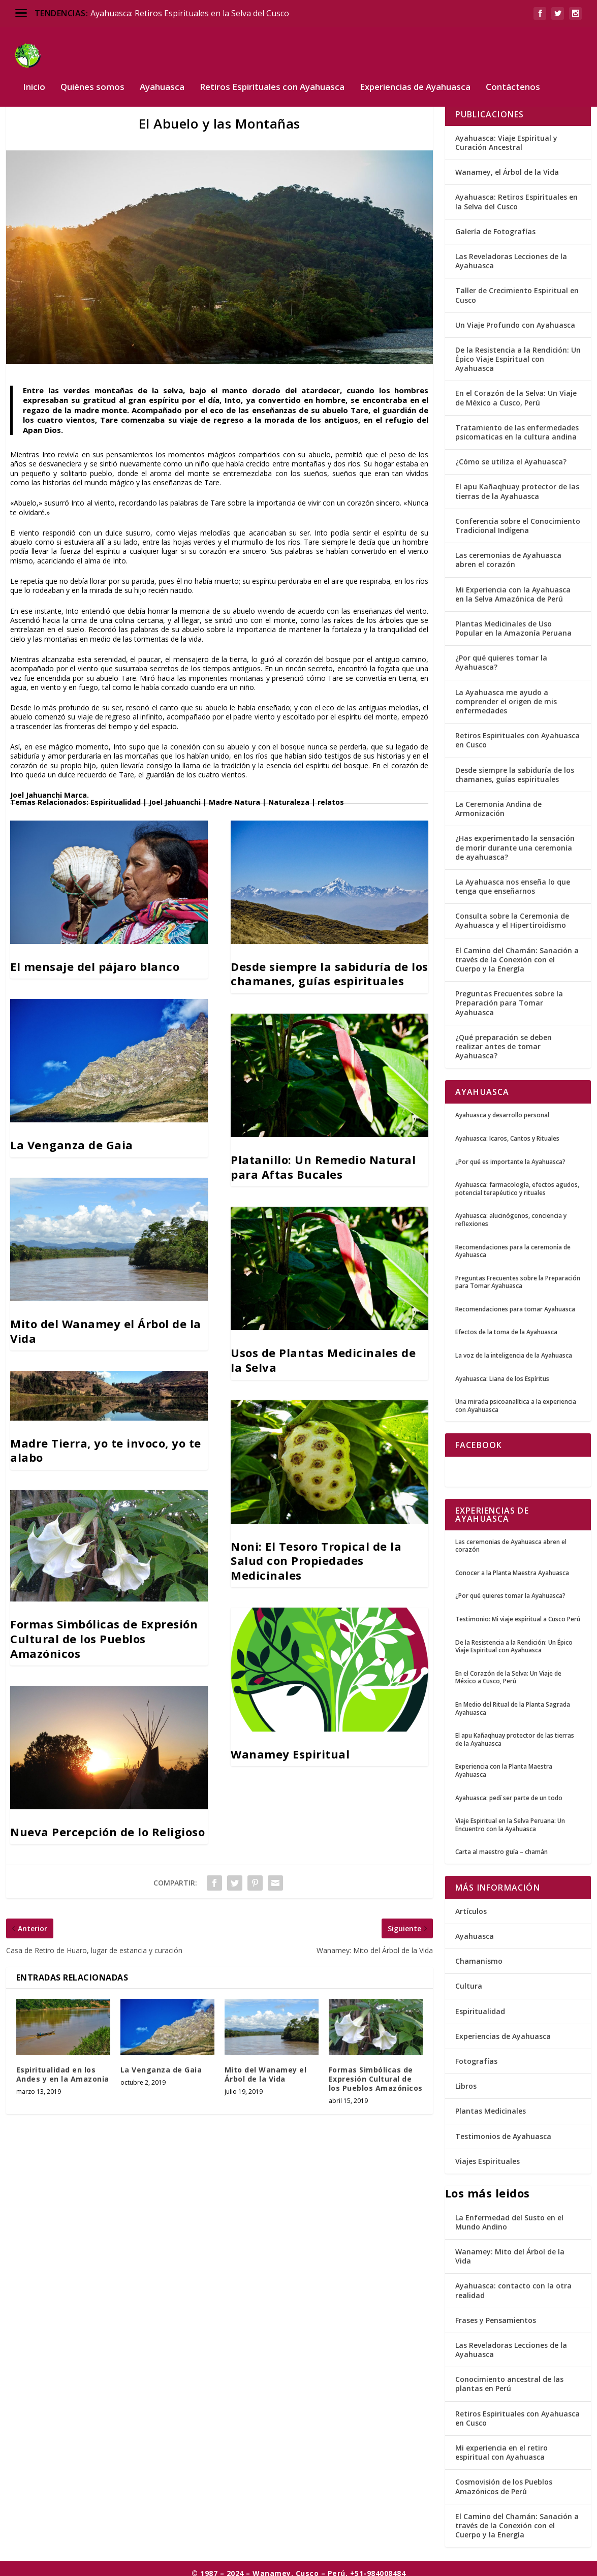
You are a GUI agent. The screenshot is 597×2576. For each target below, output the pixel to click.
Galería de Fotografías (495, 224)
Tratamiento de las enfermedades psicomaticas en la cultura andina (517, 424)
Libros (466, 2079)
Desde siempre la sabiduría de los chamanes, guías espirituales (329, 966)
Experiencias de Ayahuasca (415, 72)
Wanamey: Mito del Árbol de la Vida (509, 2248)
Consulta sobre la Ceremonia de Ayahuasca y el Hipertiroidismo (512, 913)
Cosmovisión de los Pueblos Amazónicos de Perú (503, 2479)
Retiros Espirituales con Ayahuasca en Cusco (517, 733)
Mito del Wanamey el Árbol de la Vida (105, 1324)
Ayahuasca (162, 72)
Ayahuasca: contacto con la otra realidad (513, 2283)
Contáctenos (513, 72)
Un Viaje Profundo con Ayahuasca (515, 317)
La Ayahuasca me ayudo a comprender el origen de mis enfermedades (506, 694)
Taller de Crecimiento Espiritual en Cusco (517, 287)
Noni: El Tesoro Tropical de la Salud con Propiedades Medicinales (316, 1553)
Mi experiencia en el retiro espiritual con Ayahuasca (501, 2445)
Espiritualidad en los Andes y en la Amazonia (62, 2066)
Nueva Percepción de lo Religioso (107, 1824)
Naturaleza (288, 794)
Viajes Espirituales (487, 2153)
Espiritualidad (115, 794)
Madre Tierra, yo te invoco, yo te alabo (105, 1443)
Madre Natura (234, 794)
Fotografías (476, 2054)
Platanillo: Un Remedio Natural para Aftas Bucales (323, 1160)
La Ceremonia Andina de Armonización (498, 801)
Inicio (34, 72)
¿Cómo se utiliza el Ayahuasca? (511, 454)
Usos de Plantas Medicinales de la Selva (323, 1353)
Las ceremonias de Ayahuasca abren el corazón (508, 552)
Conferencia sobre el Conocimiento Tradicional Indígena (517, 518)
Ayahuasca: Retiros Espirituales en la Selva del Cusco (189, 13)
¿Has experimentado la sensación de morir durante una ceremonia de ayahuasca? (515, 840)
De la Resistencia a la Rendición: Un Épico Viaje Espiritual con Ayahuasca (518, 351)
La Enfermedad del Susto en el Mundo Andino (509, 2214)
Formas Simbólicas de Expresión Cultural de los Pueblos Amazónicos (104, 1631)
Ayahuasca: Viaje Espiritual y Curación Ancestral (506, 134)
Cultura (468, 1979)
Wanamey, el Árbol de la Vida (507, 165)
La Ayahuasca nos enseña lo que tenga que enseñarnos (512, 878)
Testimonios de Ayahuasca (503, 2128)
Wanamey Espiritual (290, 1746)
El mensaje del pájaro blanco (94, 958)
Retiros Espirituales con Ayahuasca (272, 72)
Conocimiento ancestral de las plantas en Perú (509, 2376)
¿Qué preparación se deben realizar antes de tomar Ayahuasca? (503, 1039)
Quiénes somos (92, 72)
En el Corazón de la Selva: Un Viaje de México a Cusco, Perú (516, 390)
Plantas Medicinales (490, 2104)
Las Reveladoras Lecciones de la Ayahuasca (511, 253)
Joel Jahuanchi (36, 788)
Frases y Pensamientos (495, 2312)
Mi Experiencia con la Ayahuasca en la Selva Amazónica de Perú (513, 586)
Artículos (471, 1903)
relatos (331, 794)
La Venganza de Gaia (71, 1137)
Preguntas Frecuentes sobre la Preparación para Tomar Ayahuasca (509, 996)
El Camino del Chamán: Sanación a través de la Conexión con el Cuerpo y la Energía (517, 952)
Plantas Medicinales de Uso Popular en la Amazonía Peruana (513, 620)
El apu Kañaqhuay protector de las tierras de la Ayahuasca (517, 484)
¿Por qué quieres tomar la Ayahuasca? (501, 655)
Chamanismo (478, 1954)
